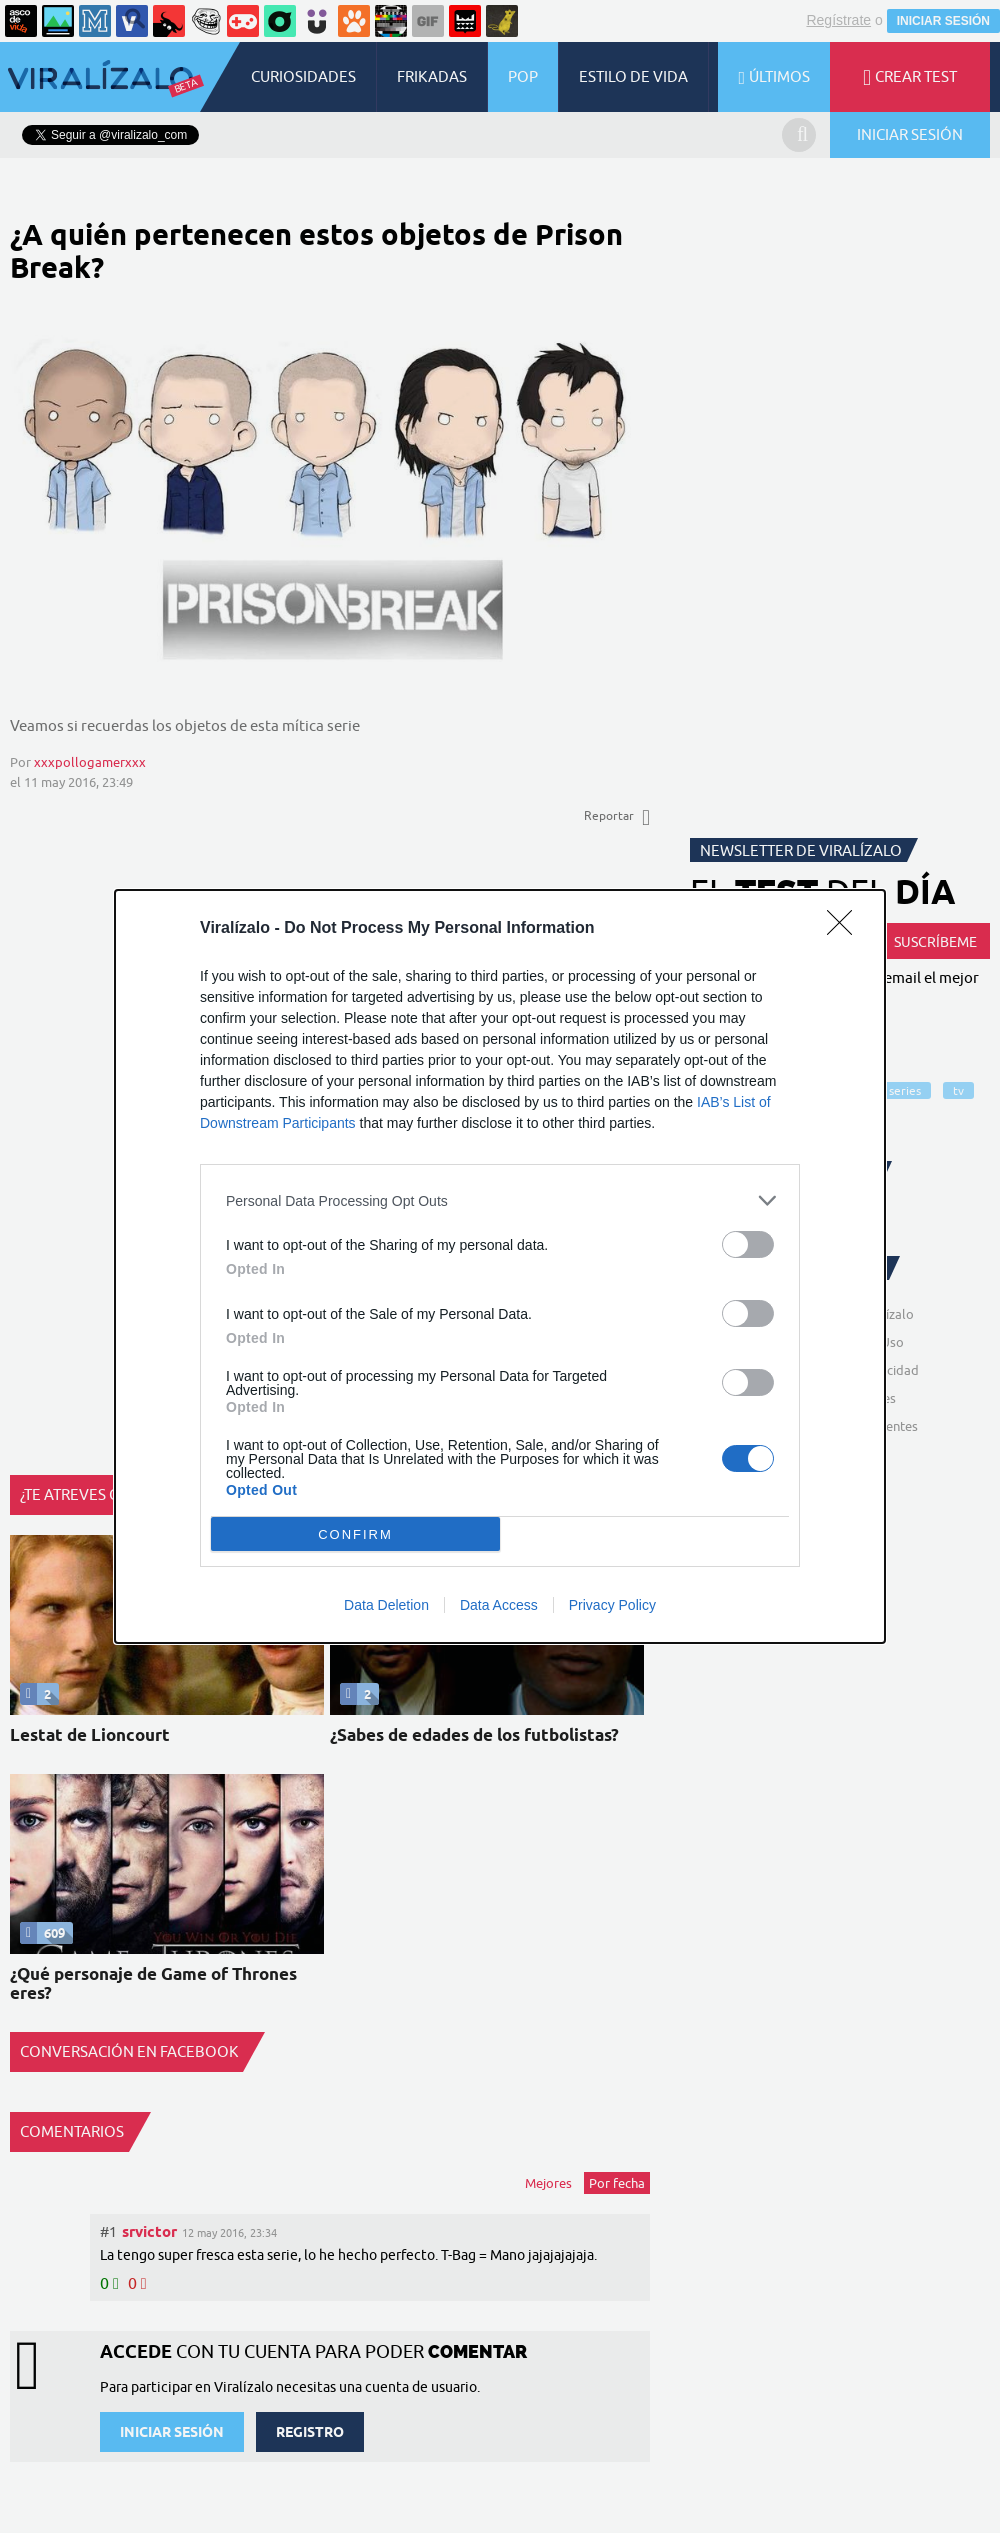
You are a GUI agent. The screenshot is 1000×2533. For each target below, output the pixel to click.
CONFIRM (355, 1534)
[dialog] (500, 1266)
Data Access (499, 1605)
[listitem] (500, 1200)
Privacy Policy (612, 1605)
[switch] (748, 1244)
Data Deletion (386, 1605)
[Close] (846, 929)
